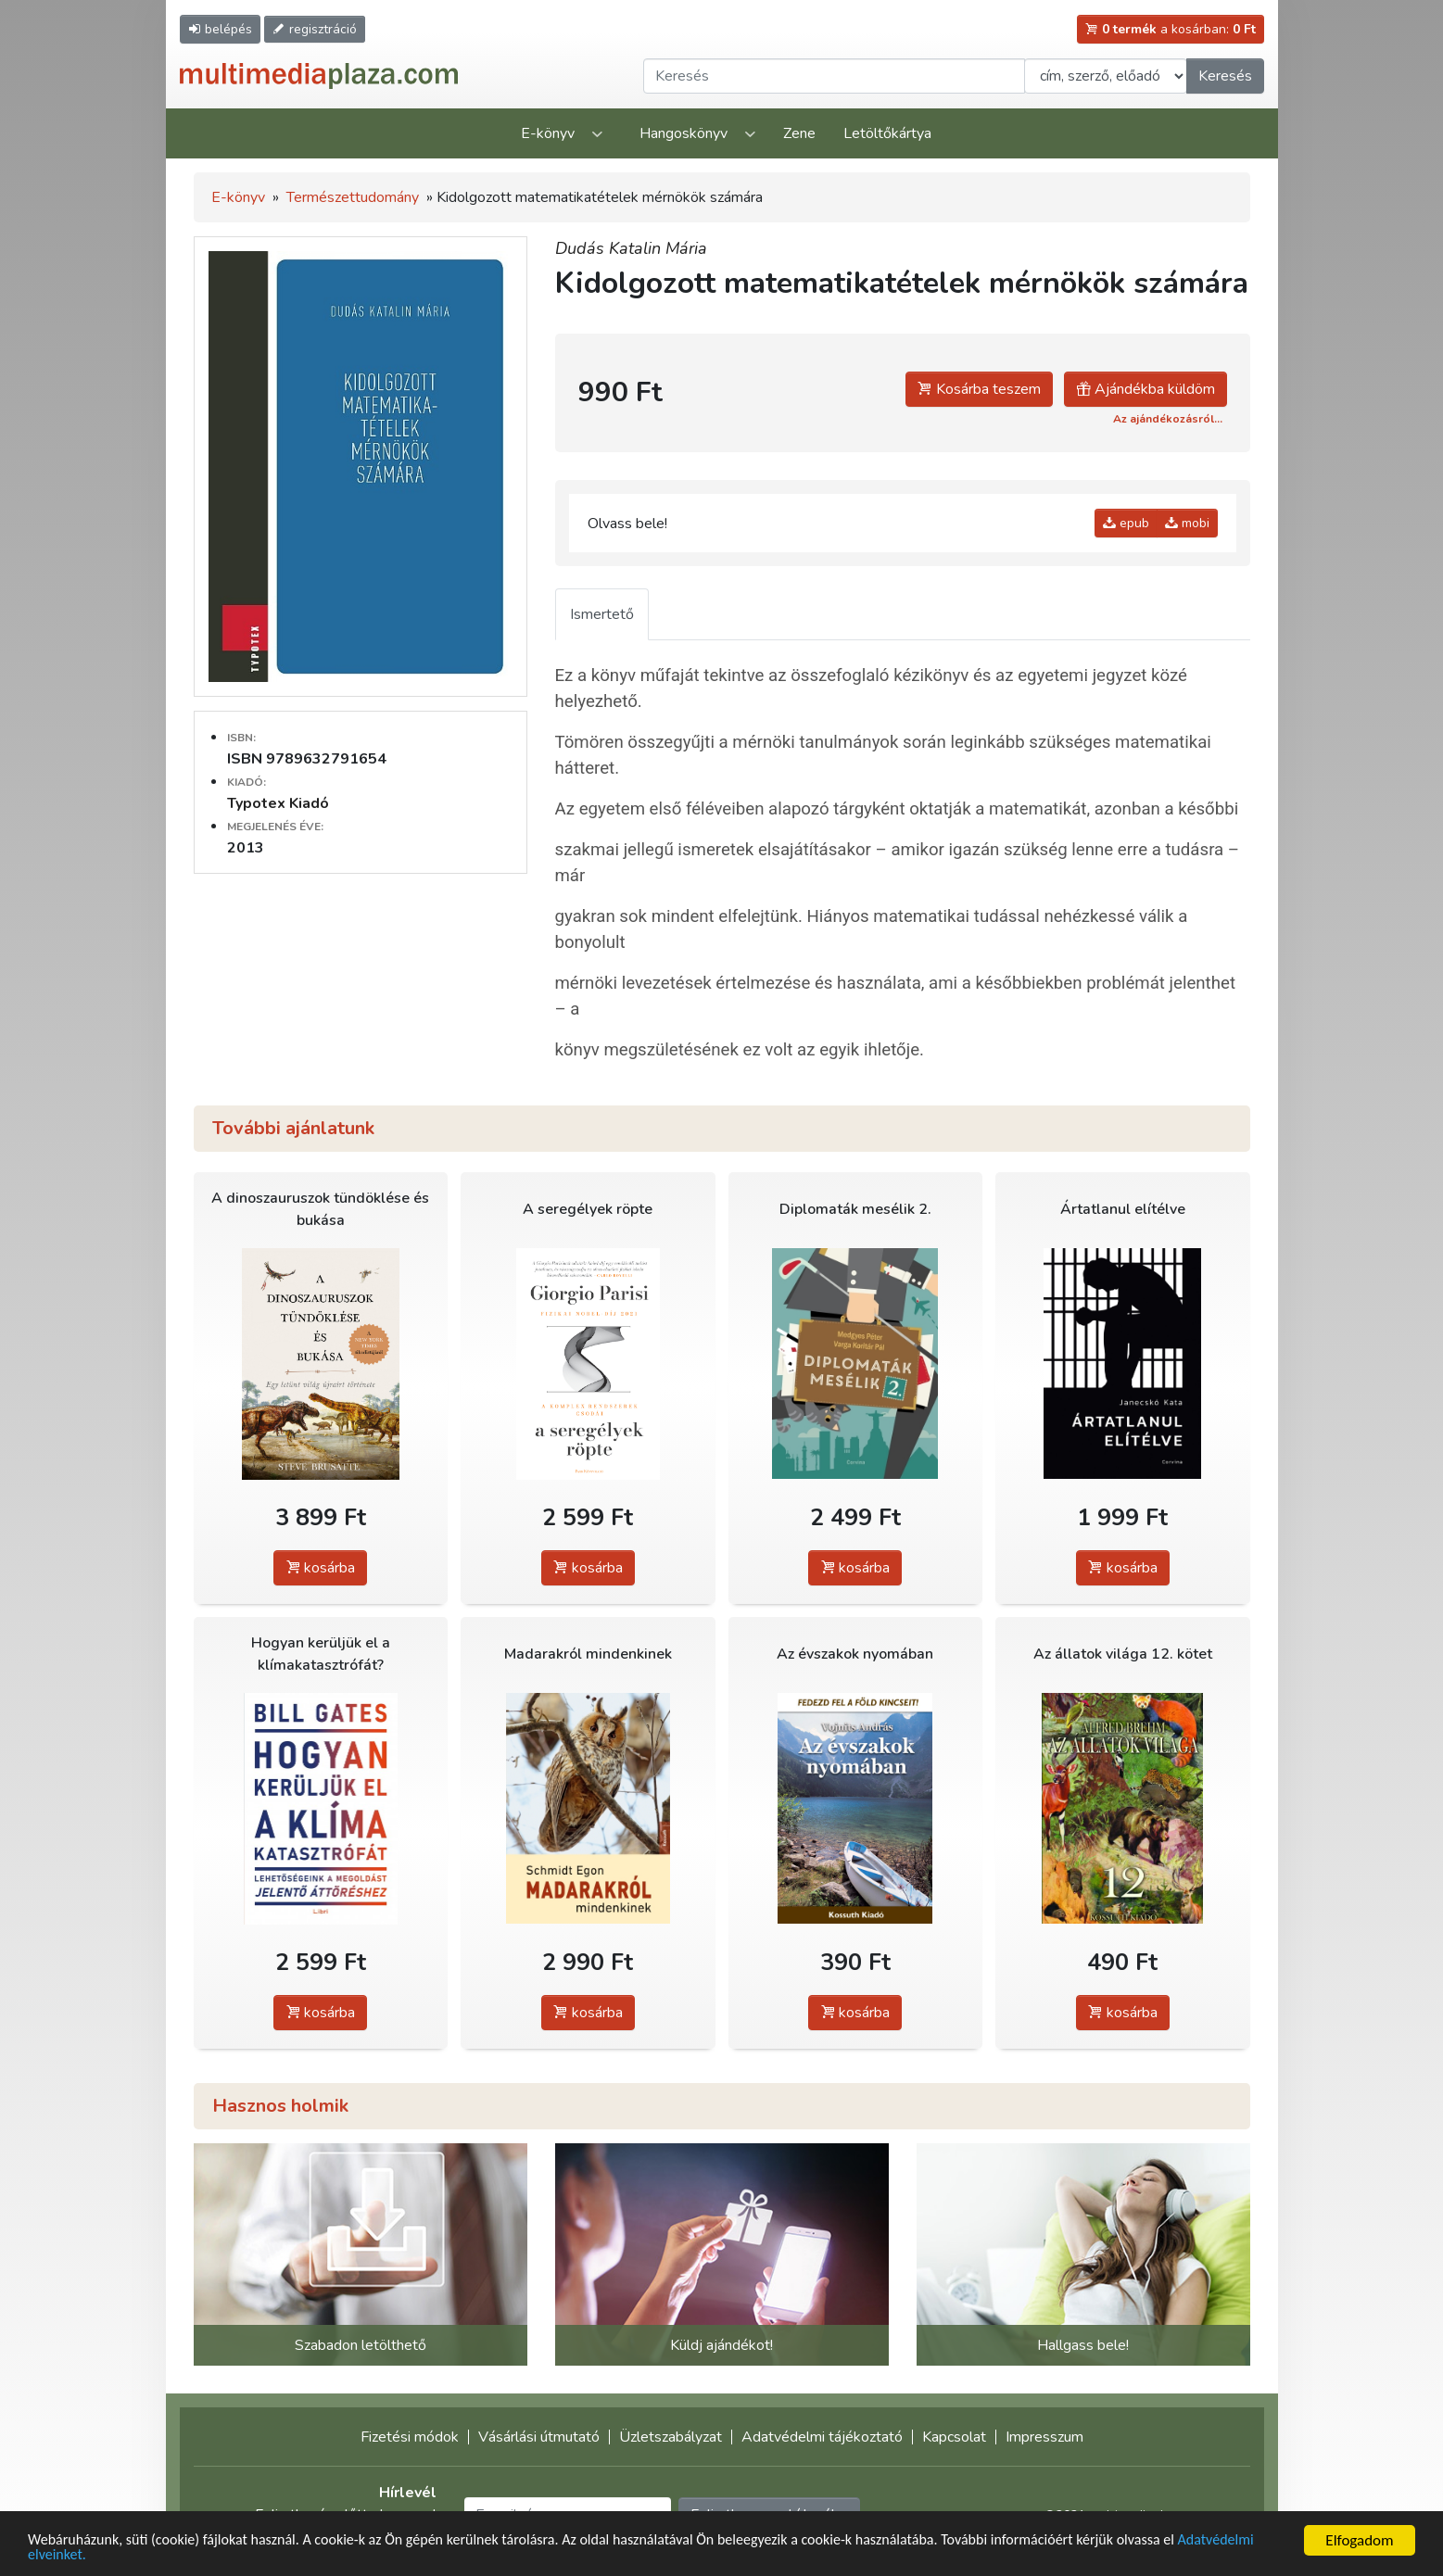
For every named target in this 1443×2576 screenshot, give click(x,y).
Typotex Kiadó (278, 803)
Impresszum (1044, 2437)
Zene (799, 133)
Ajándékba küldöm (1145, 389)
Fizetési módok (410, 2437)
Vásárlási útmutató (539, 2437)
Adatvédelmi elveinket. (101, 2555)
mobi (1187, 523)
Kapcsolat (954, 2437)
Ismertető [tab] (602, 614)
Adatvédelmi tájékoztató (822, 2437)
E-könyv (548, 133)
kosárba (320, 1568)
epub (1126, 523)
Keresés (1225, 76)
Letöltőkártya (887, 133)
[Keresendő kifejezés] (834, 76)
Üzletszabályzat (670, 2437)
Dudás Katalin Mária (631, 248)
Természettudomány (352, 197)
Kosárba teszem (979, 389)
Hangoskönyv (683, 133)
